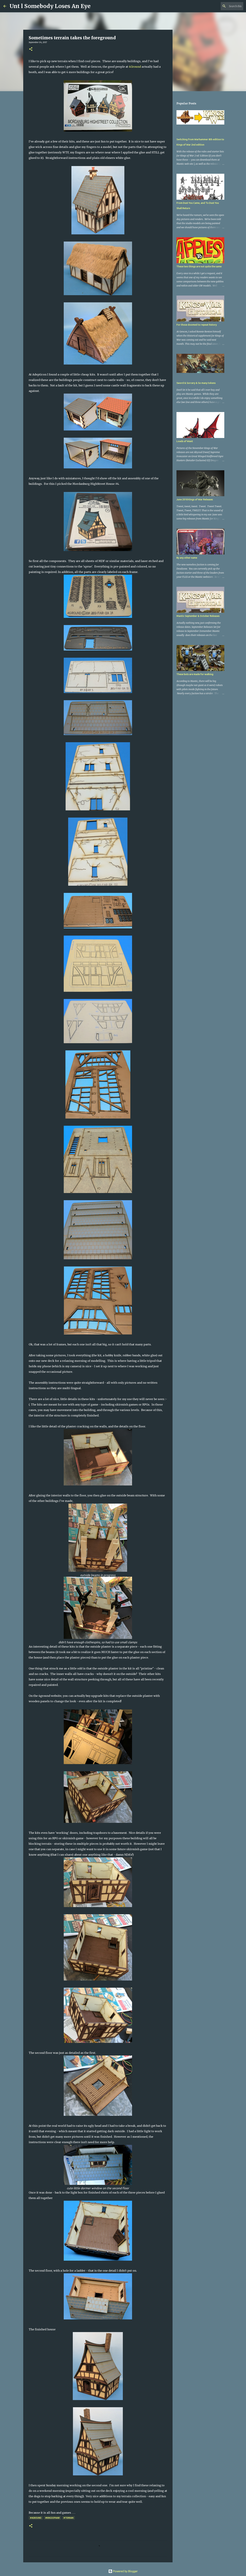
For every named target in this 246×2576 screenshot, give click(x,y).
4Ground (135, 66)
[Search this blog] (225, 6)
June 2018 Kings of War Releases (194, 499)
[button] (31, 49)
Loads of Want (184, 441)
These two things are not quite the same (199, 266)
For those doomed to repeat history (196, 324)
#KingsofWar (52, 2518)
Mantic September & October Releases (198, 616)
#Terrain (68, 2518)
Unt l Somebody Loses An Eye (50, 6)
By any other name (186, 557)
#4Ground (35, 2518)
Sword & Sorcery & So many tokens (196, 383)
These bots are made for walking (194, 674)
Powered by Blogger (123, 2571)
